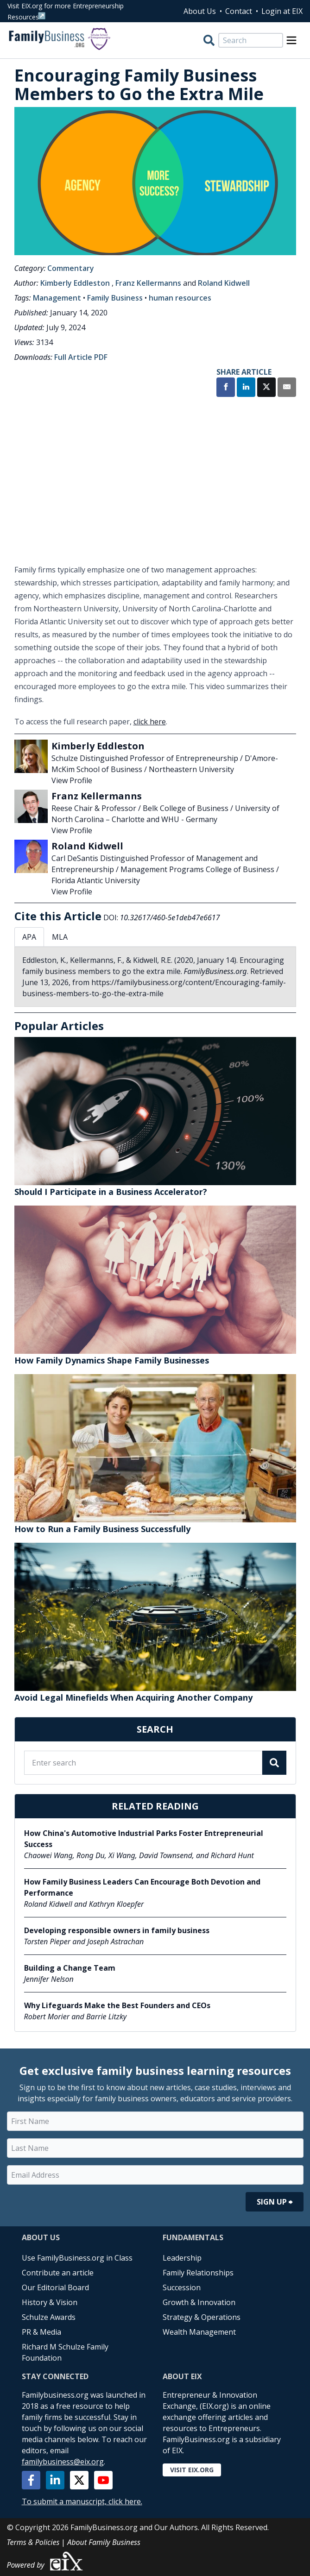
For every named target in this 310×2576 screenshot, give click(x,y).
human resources (180, 298)
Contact (238, 11)
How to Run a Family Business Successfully (102, 1528)
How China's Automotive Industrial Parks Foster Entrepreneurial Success (143, 1838)
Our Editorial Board (55, 2287)
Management (57, 298)
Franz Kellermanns (148, 283)
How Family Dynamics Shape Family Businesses (111, 1360)
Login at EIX (282, 11)
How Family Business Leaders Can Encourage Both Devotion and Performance (142, 1887)
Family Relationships (198, 2273)
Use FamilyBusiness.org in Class (77, 2258)
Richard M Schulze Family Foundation (65, 2352)
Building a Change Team (69, 1968)
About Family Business (103, 2542)
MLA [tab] (60, 937)
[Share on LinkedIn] (246, 388)
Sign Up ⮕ (274, 2202)
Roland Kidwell (224, 283)
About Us (199, 11)
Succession (182, 2287)
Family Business (115, 298)
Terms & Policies (33, 2542)
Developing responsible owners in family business (116, 1930)
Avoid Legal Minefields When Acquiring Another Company (133, 1697)
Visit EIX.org (192, 2469)
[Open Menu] (291, 40)
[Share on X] (266, 388)
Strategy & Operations (201, 2317)
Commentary (70, 268)
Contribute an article (58, 2273)
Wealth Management (199, 2332)
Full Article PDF (81, 357)
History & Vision (49, 2302)
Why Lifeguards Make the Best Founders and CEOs (117, 2005)
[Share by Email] (287, 388)
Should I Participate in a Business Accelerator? (110, 1191)
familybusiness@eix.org (63, 2462)
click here (149, 721)
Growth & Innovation (199, 2302)
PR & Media (41, 2332)
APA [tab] (29, 937)
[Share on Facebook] (225, 388)
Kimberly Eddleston (75, 283)
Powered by (45, 2560)
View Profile (71, 780)
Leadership (182, 2258)
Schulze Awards (49, 2317)
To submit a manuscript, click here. (82, 2501)
